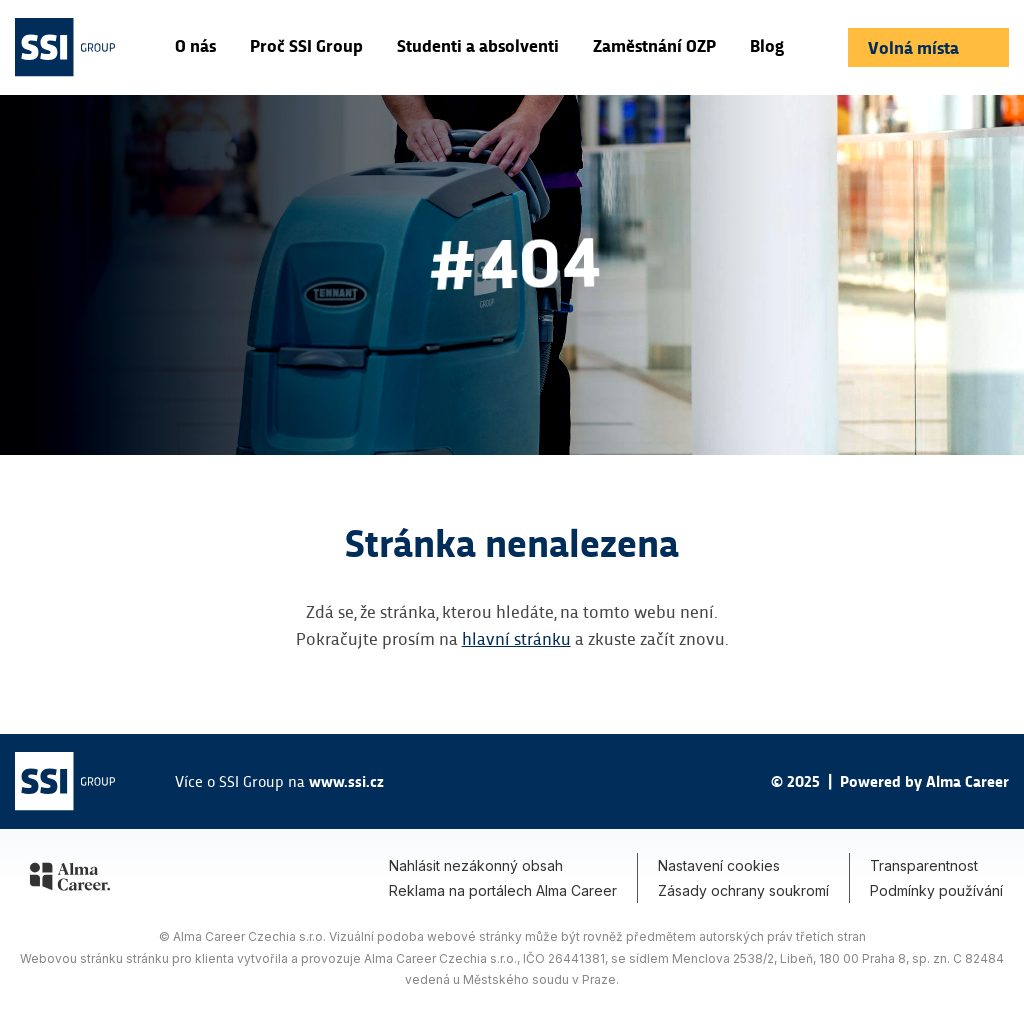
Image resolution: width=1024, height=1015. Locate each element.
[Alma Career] (70, 880)
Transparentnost (924, 865)
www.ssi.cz (346, 780)
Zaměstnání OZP (654, 45)
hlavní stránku (516, 637)
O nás (195, 45)
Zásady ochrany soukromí (743, 890)
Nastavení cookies (719, 865)
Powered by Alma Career (924, 780)
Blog (767, 45)
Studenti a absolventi (478, 45)
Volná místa (915, 47)
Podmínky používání (936, 890)
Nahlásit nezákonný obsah (476, 865)
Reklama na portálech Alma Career (503, 890)
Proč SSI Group (306, 45)
